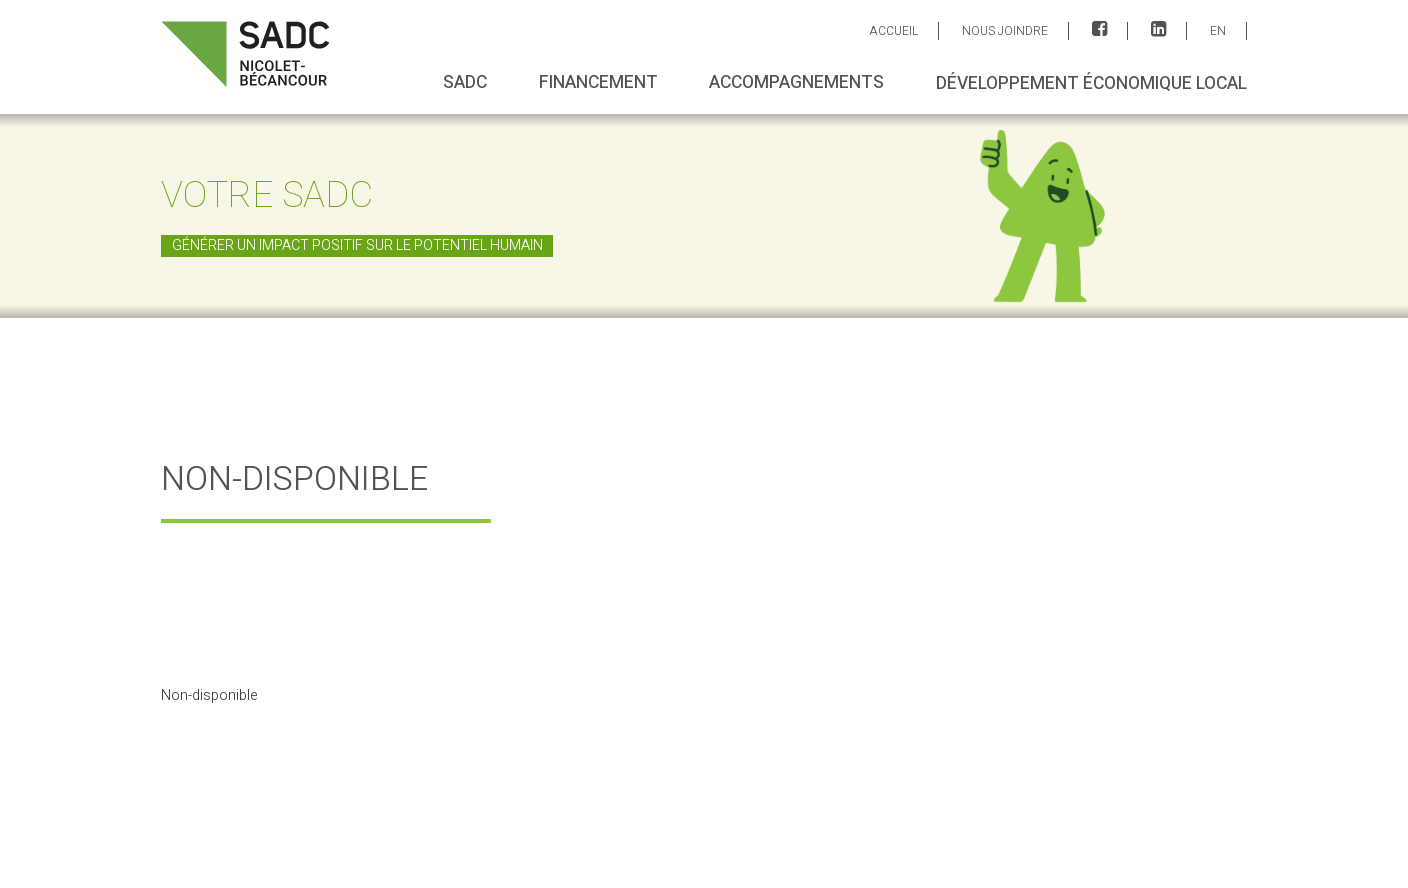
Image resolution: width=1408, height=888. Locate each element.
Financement (597, 82)
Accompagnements (796, 82)
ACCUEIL (893, 31)
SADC (465, 82)
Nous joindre (1005, 31)
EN (1218, 31)
